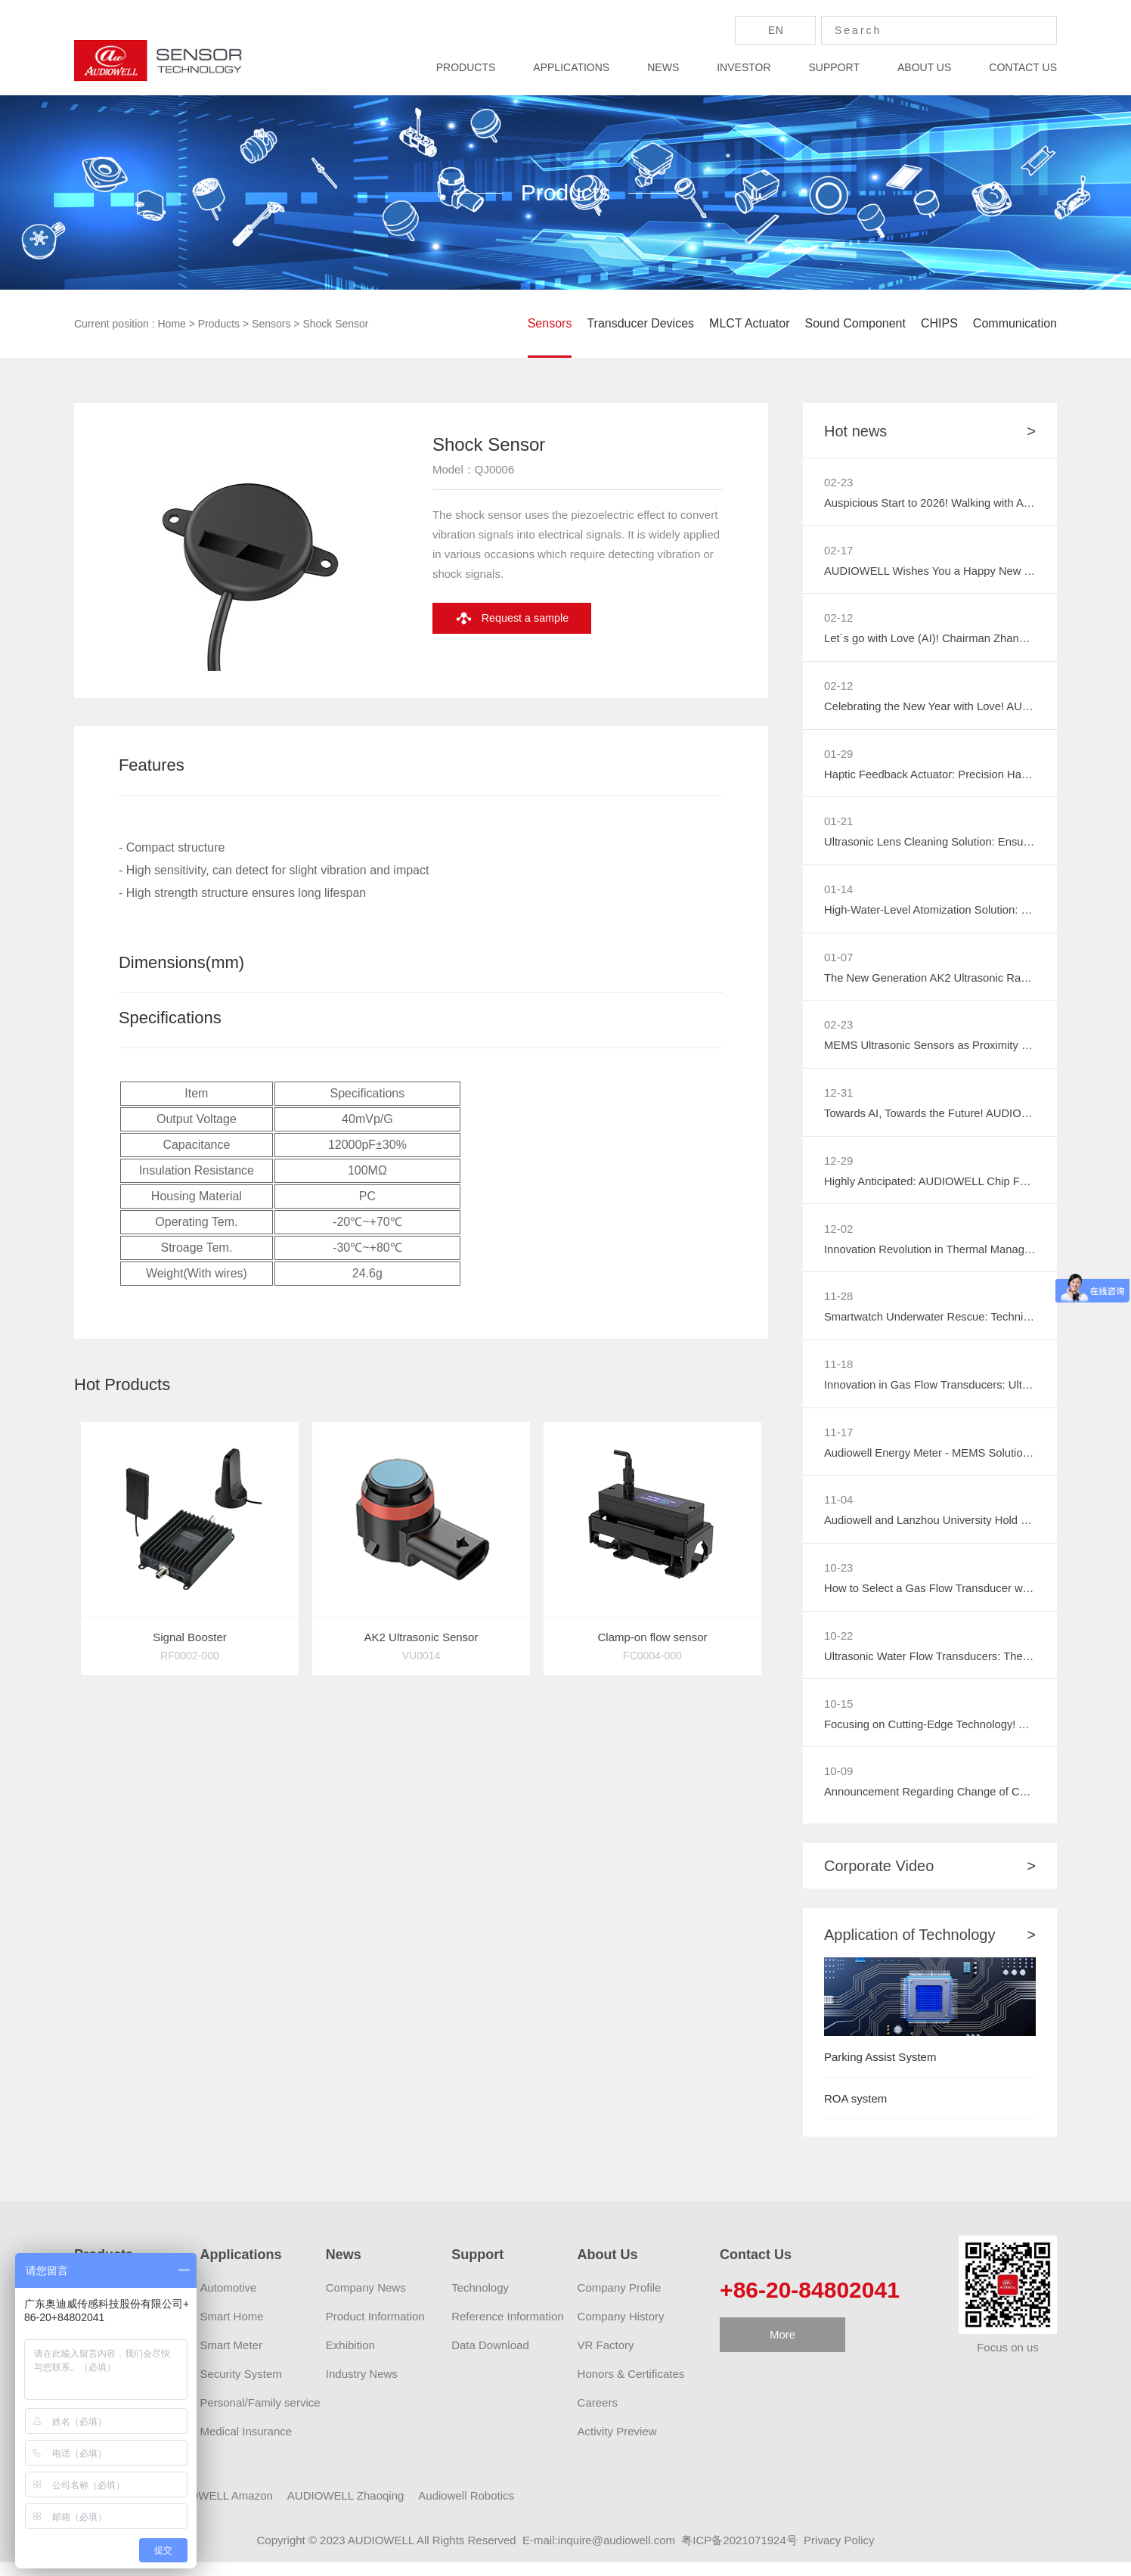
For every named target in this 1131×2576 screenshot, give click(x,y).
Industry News (362, 2387)
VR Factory (606, 2358)
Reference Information (507, 2329)
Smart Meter (231, 2358)
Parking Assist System (880, 2070)
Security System (240, 2387)
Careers (598, 2416)
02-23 (838, 482)
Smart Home (231, 2329)
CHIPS (939, 323)
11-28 (838, 1304)
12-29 (838, 1167)
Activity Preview (617, 2444)
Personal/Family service (260, 2416)
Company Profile (620, 2301)
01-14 (838, 892)
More (782, 2348)
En (775, 30)
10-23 (838, 1578)
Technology (480, 2301)
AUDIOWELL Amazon (218, 2509)
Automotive (228, 2301)
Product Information (375, 2329)
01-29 (838, 756)
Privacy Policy (839, 2553)
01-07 (838, 961)
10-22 (838, 1646)
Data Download (490, 2358)
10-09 (838, 1783)
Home (172, 324)
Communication (1015, 323)
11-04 (838, 1510)
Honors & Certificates (631, 2387)
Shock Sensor (335, 324)
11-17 (838, 1441)
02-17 (838, 550)
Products (219, 324)
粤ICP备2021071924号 (739, 2553)
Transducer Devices (640, 323)
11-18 (838, 1373)
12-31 (838, 1098)
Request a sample (530, 659)
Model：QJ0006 (473, 510)
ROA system (855, 2112)
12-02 (838, 1235)
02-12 (838, 619)
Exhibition (350, 2358)
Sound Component (855, 323)
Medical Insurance (246, 2444)
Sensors (271, 324)
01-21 (838, 824)
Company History (621, 2329)
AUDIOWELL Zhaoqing (345, 2509)
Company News (366, 2301)
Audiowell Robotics (466, 2509)
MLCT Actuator (749, 323)
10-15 (838, 1715)
